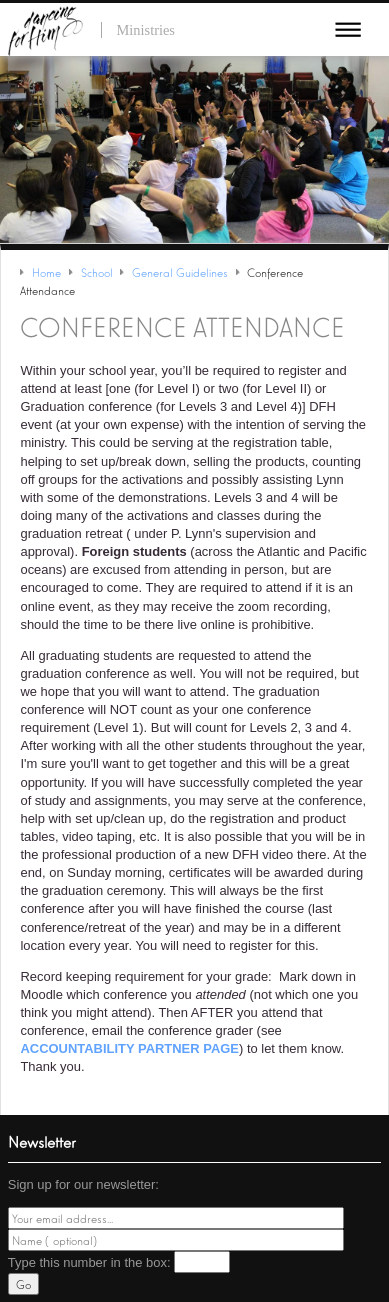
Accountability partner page (129, 1048)
